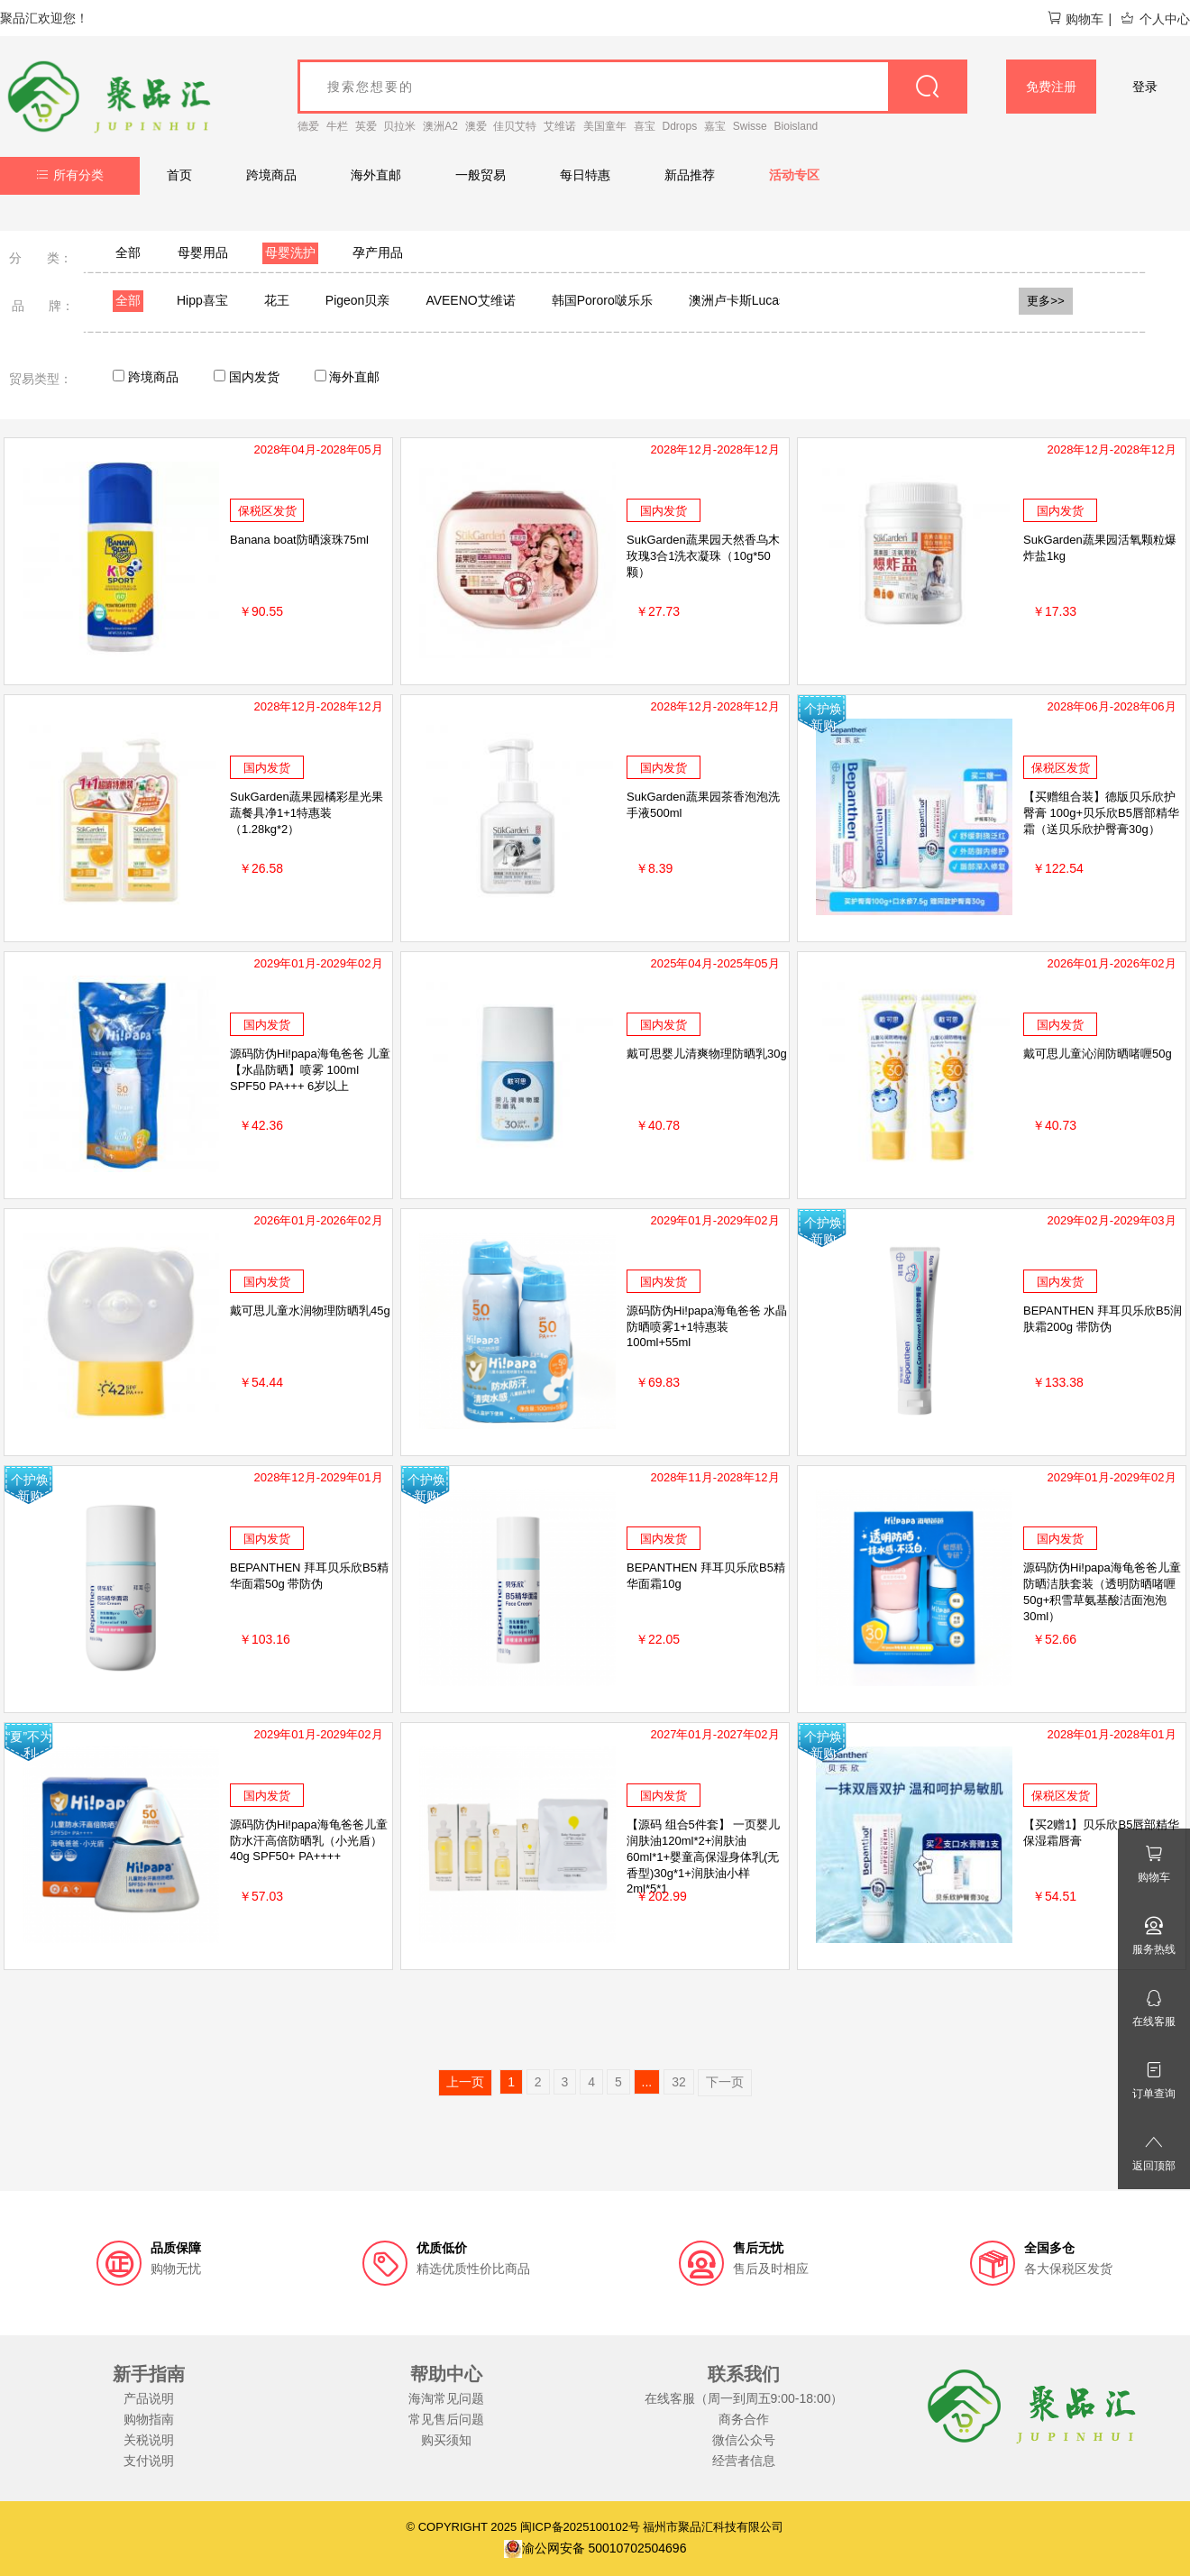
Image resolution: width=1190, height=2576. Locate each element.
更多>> (1046, 300)
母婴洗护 (290, 252)
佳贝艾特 (514, 126)
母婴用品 (203, 252)
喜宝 (644, 126)
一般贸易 (480, 175)
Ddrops (680, 126)
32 (679, 2082)
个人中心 (1155, 19)
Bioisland (796, 126)
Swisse (750, 126)
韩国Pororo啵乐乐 (602, 300)
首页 (179, 175)
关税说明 (149, 2440)
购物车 (1075, 19)
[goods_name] (632, 87)
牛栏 (337, 126)
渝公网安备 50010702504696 (595, 2548)
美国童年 (605, 126)
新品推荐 (689, 175)
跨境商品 (271, 175)
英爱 (366, 126)
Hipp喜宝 (202, 300)
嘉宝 (715, 126)
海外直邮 (376, 175)
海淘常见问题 (446, 2398)
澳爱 (476, 126)
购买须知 (446, 2440)
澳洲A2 (440, 126)
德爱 (308, 126)
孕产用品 (377, 252)
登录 (1145, 86)
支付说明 (149, 2460)
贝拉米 (399, 126)
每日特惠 (585, 175)
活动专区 (794, 175)
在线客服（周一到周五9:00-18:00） (744, 2398)
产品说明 (149, 2398)
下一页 (725, 2082)
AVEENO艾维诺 (470, 300)
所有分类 (70, 175)
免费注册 (1051, 86)
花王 (276, 300)
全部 (128, 252)
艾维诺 (560, 126)
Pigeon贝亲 (357, 300)
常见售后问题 (446, 2419)
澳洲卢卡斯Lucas (737, 300)
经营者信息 (743, 2460)
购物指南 (149, 2419)
